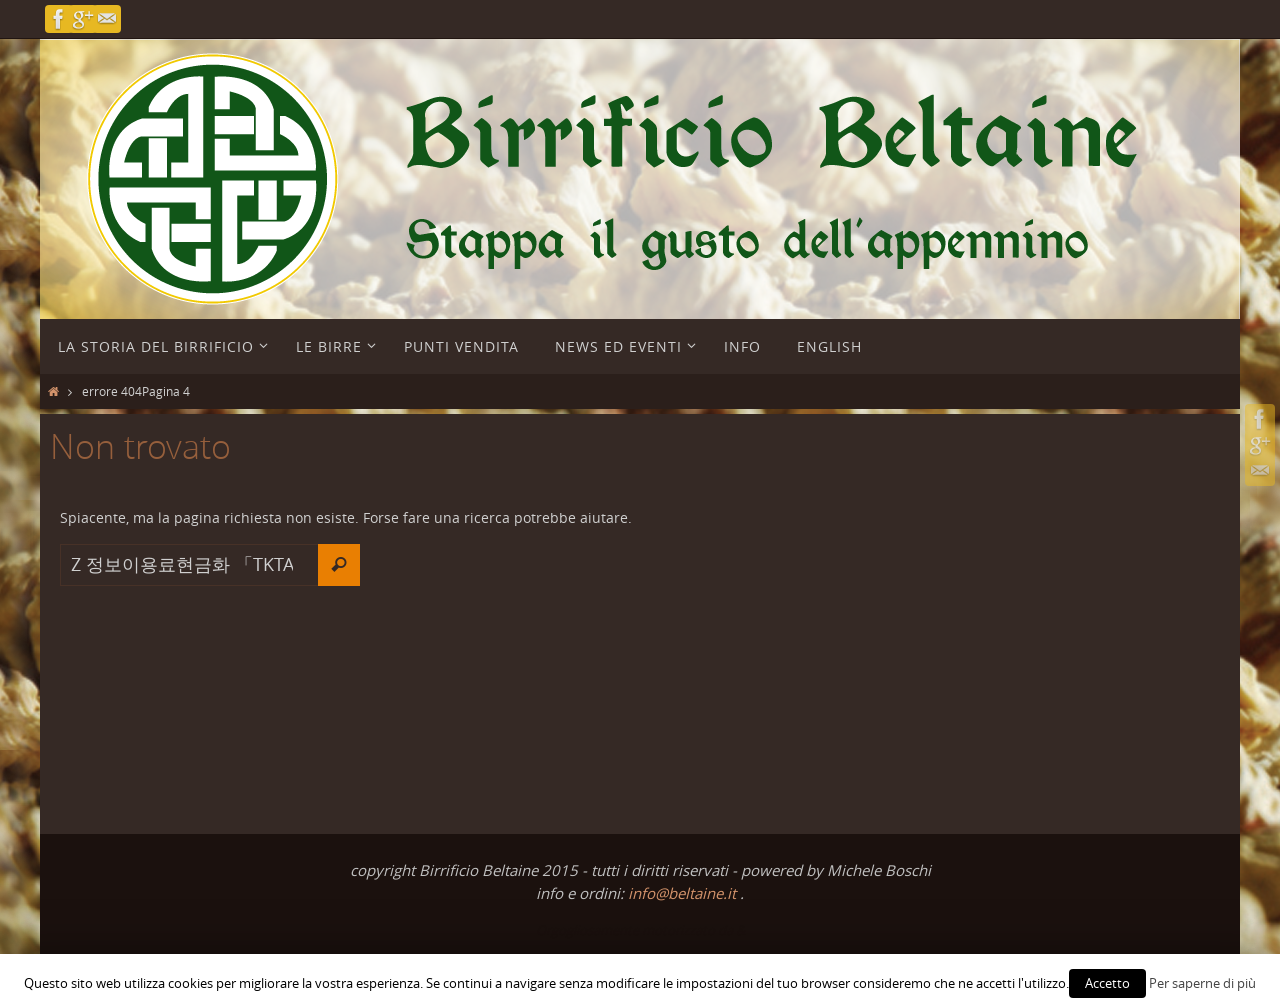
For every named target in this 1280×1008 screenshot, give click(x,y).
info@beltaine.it (684, 893)
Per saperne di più (1202, 983)
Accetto (1107, 983)
